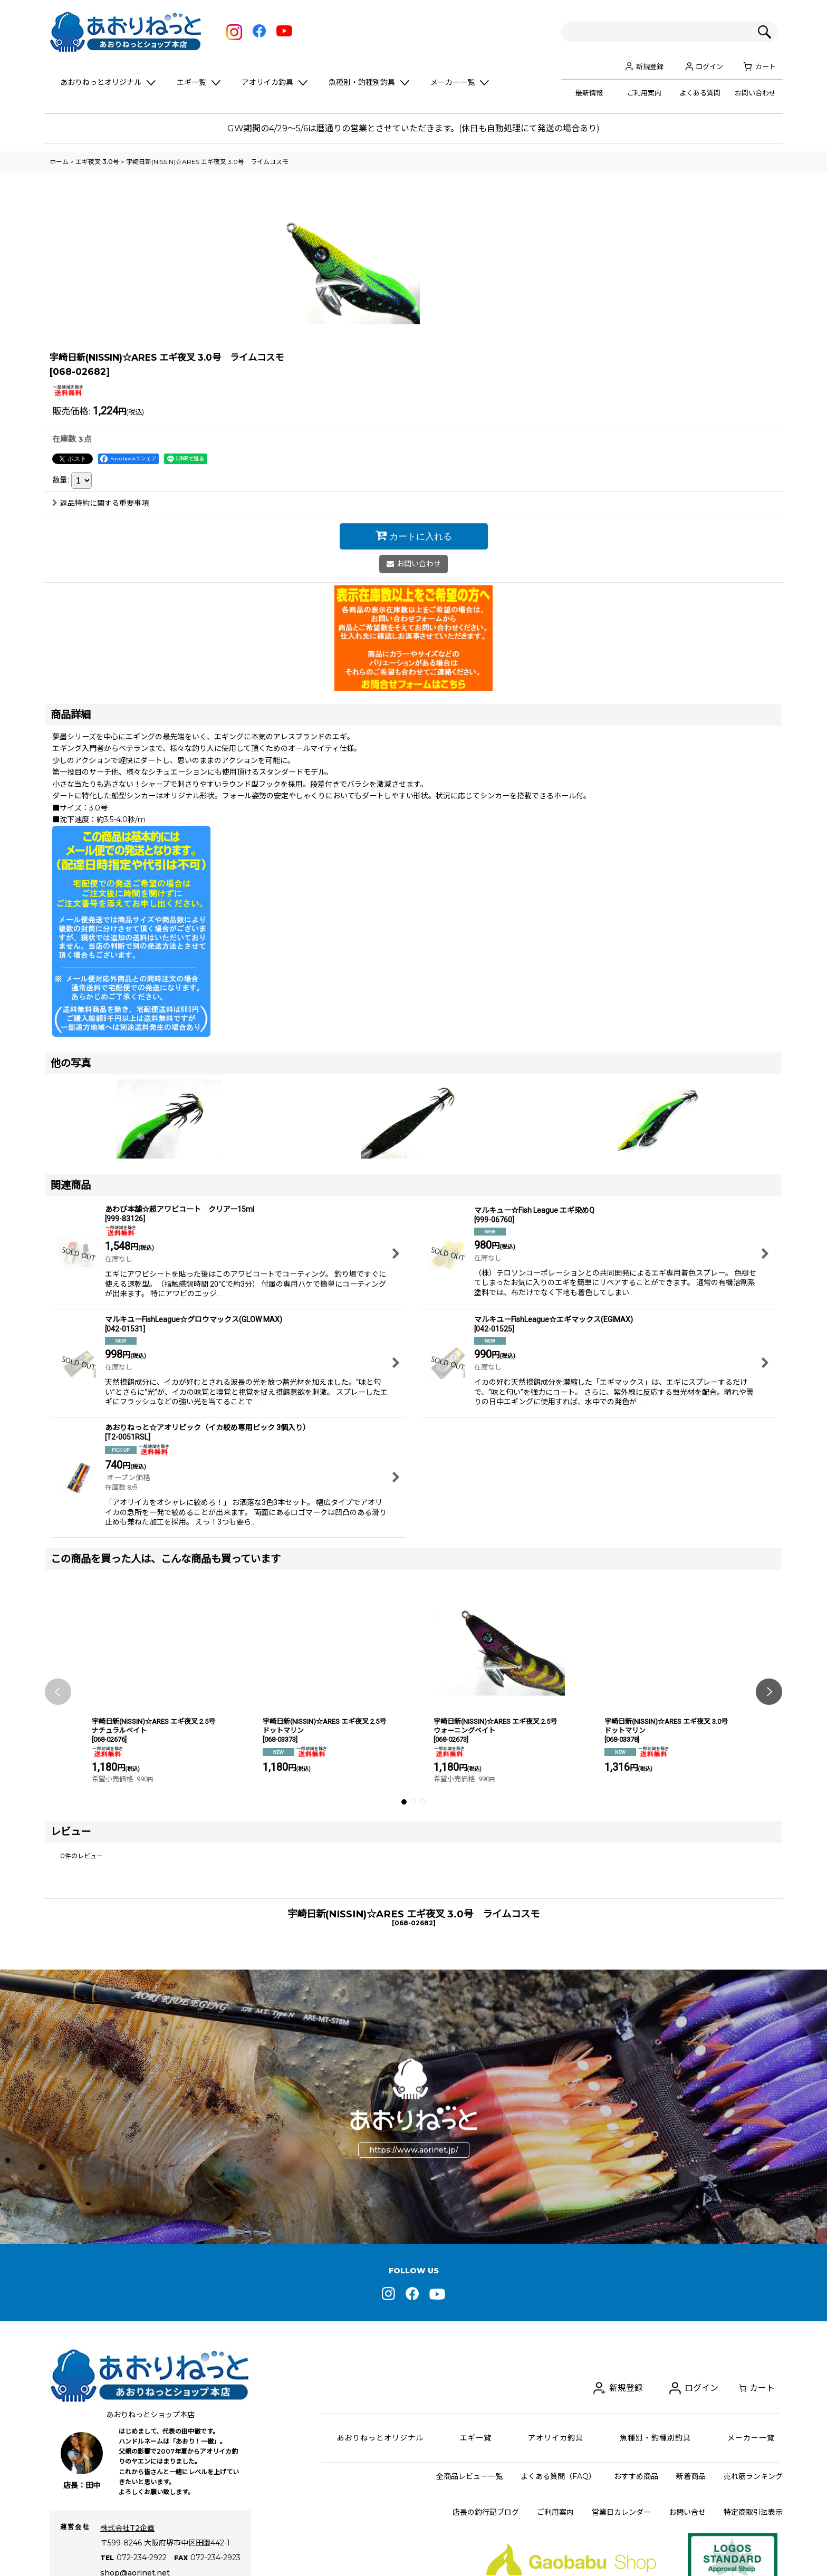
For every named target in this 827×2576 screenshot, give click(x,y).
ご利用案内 (644, 93)
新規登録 (649, 66)
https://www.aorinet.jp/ (413, 2302)
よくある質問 (699, 93)
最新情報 (589, 93)
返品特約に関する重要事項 (100, 655)
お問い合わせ (755, 93)
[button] (58, 1844)
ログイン (709, 66)
